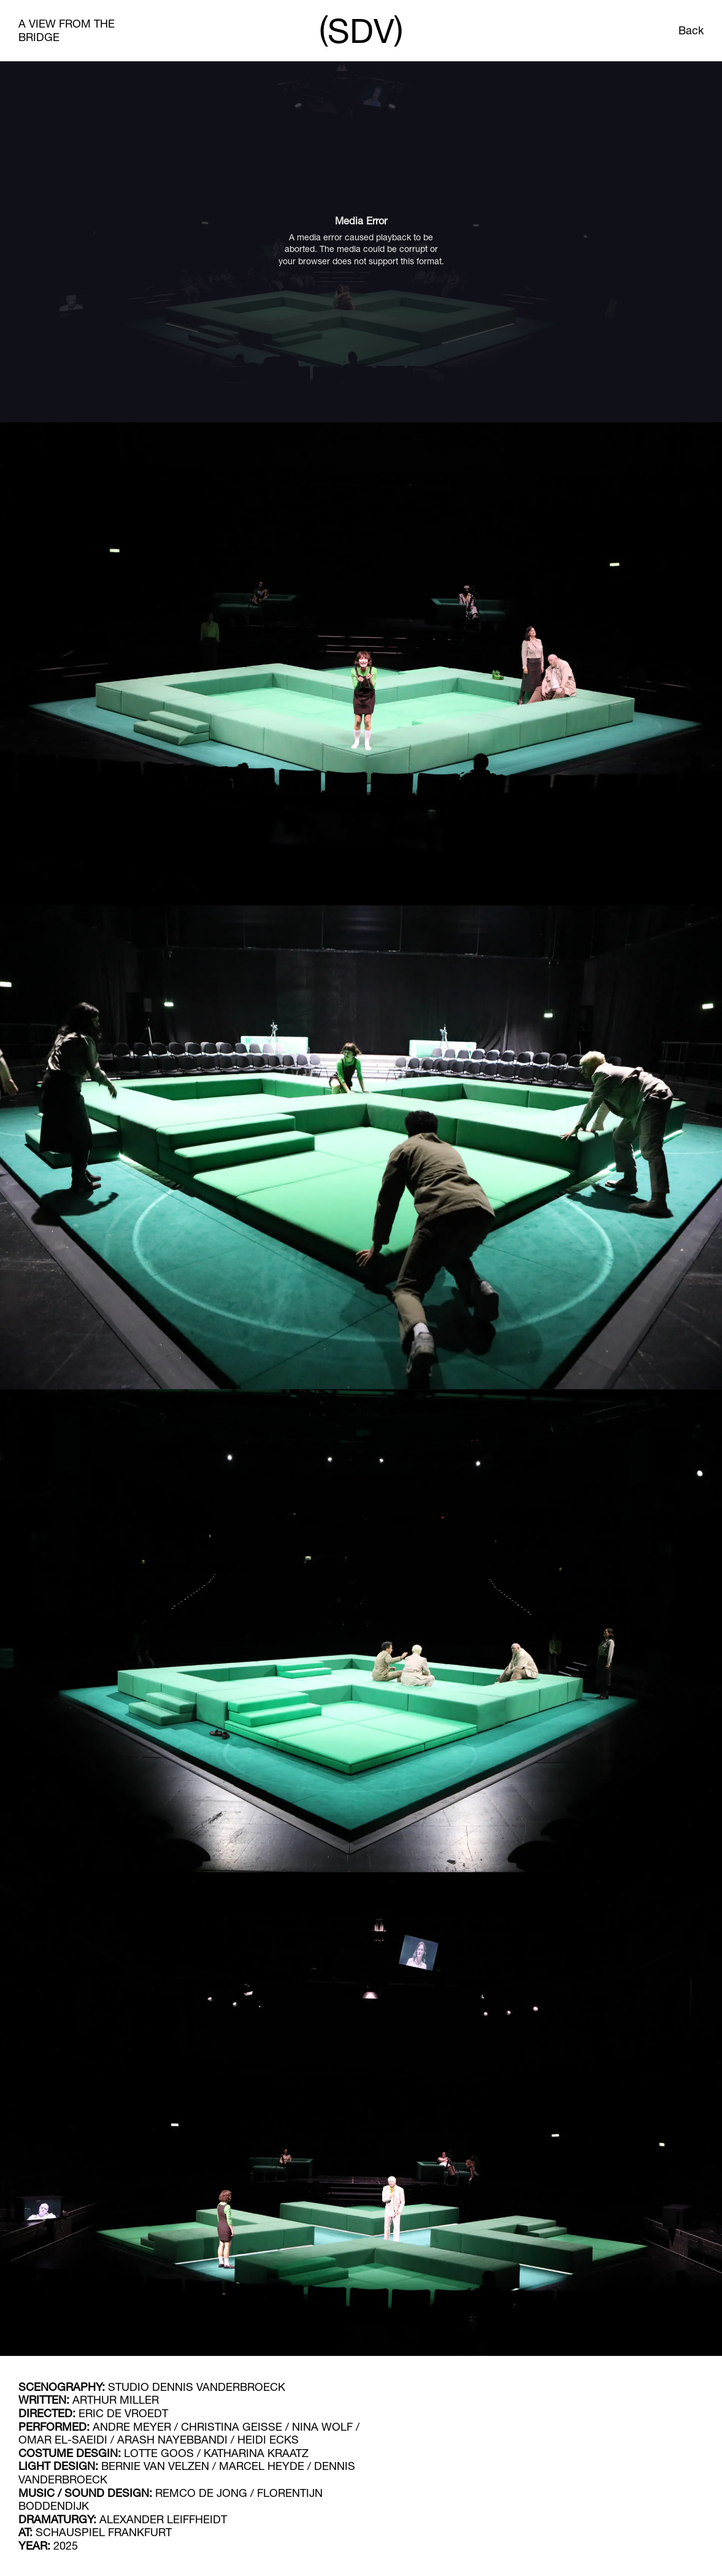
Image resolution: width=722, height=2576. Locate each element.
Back (691, 30)
